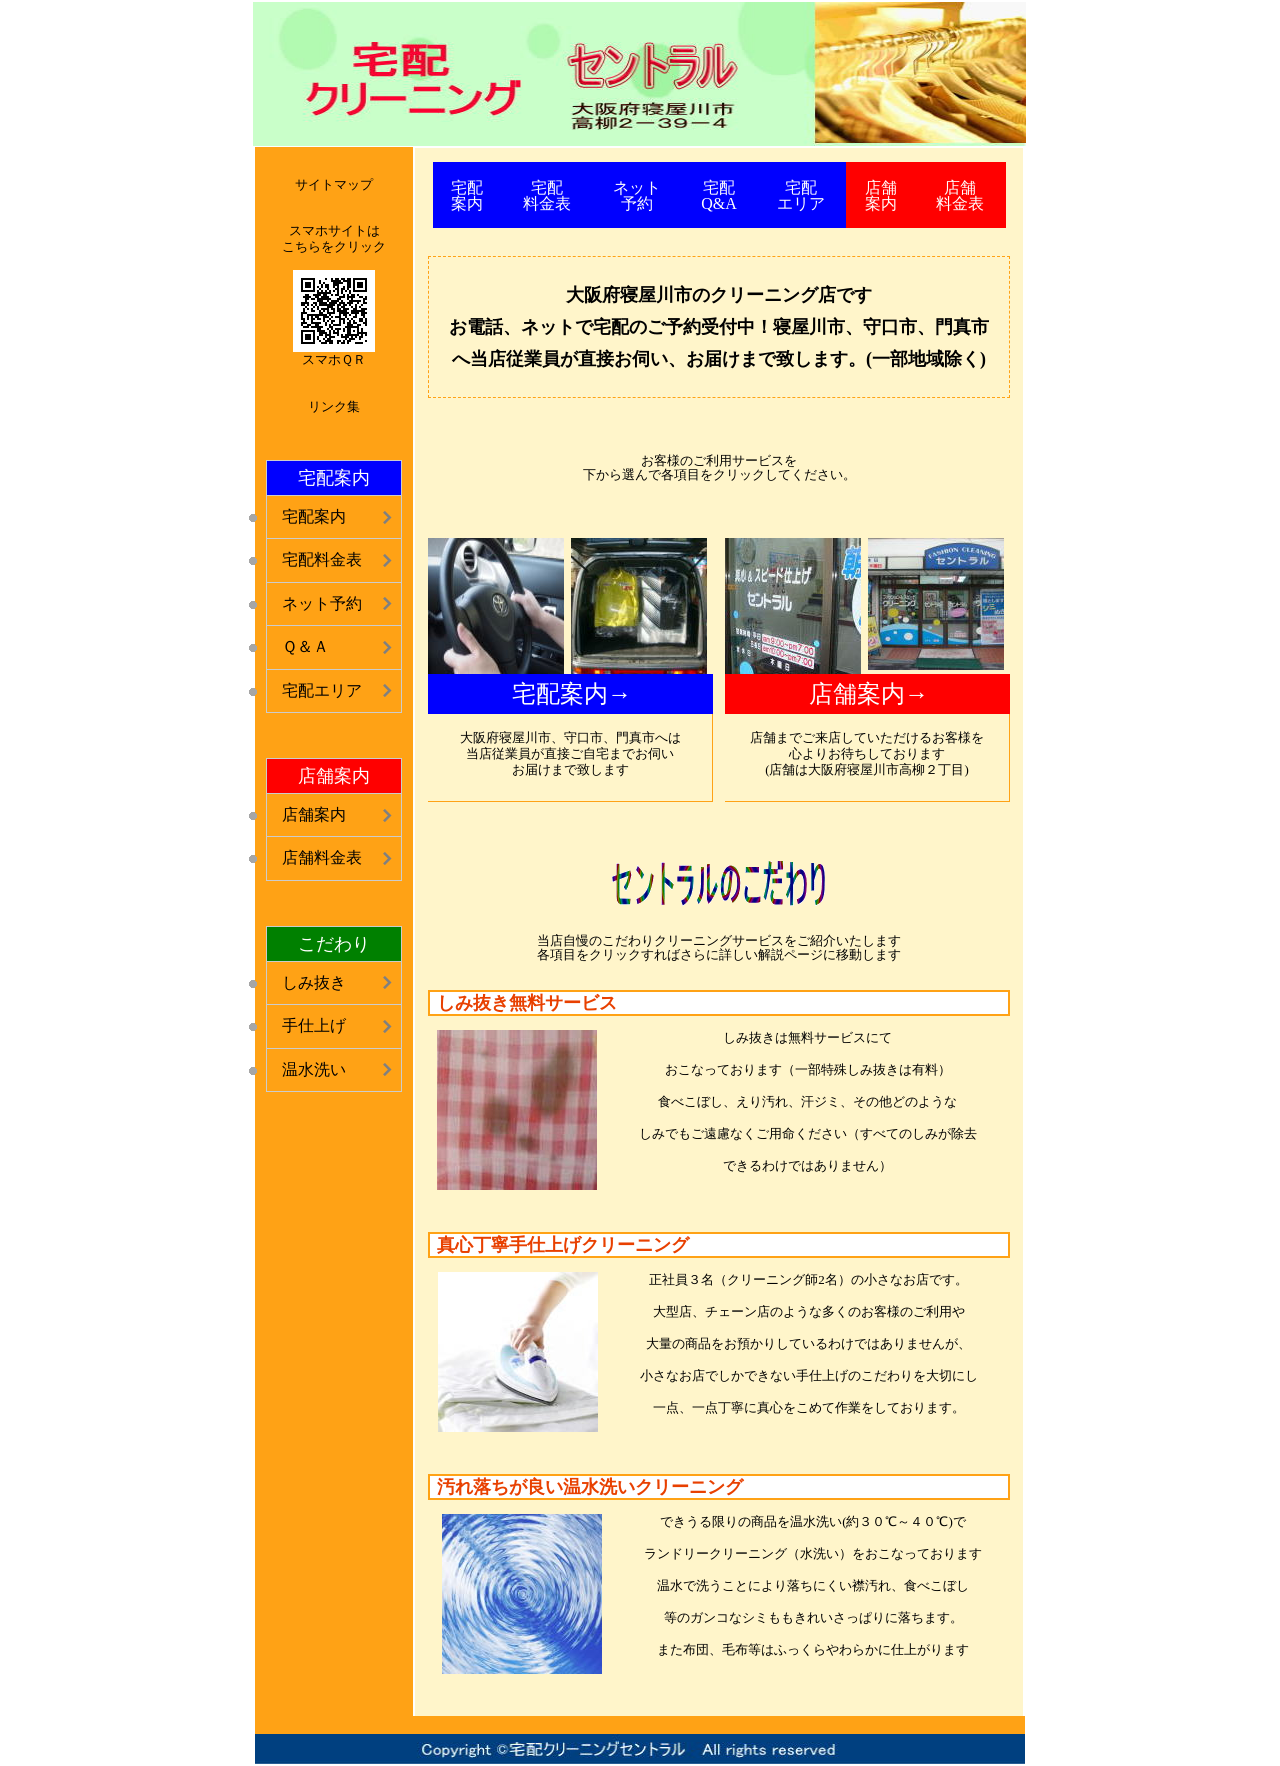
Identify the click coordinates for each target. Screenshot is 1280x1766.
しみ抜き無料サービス (527, 1003)
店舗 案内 (881, 195)
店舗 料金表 (960, 195)
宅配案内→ (572, 694)
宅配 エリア (801, 195)
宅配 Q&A (719, 195)
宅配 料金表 (547, 195)
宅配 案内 (467, 195)
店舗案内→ (869, 694)
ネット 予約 (637, 195)
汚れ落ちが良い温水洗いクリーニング (590, 1487)
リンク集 (334, 407)
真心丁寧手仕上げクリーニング (563, 1245)
